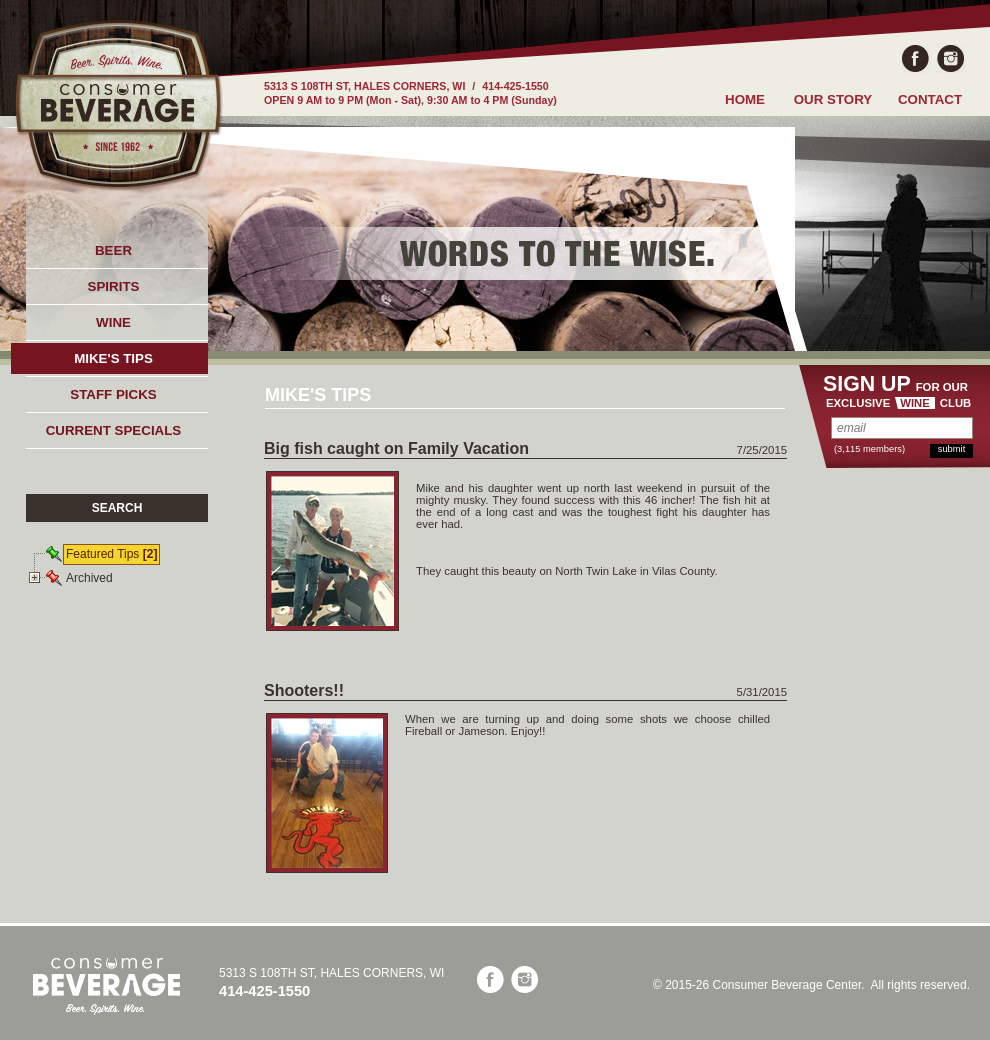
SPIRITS (114, 286)
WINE (113, 322)
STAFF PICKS (113, 394)
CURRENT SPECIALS (114, 430)
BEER (113, 250)
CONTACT (930, 99)
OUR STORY (833, 99)
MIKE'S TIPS (113, 358)
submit (951, 449)
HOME (745, 99)
